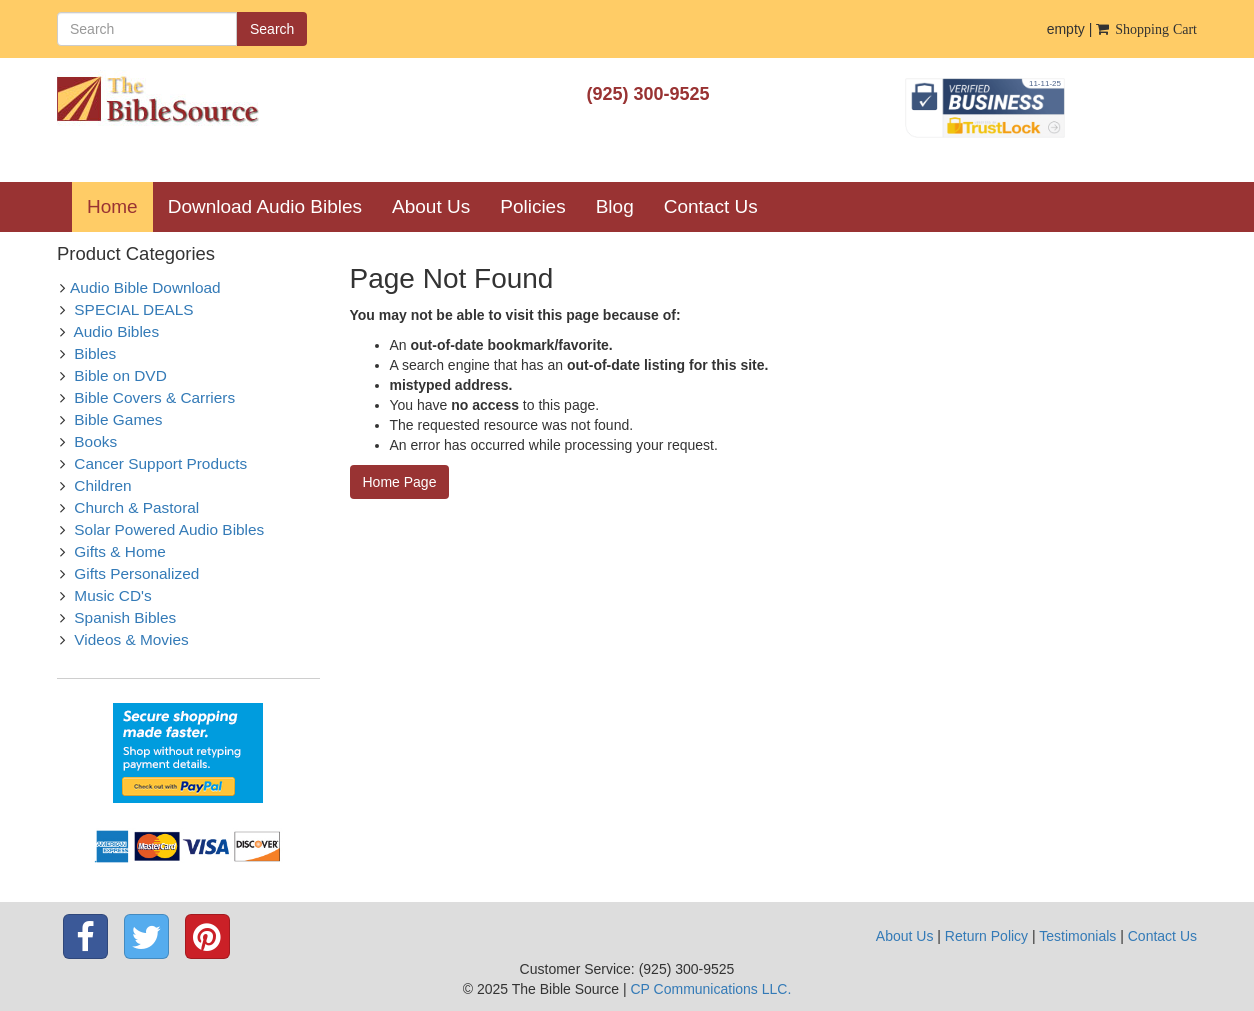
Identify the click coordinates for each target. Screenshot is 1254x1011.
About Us (431, 206)
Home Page (400, 482)
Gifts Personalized (136, 573)
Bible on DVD (120, 375)
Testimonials (1077, 936)
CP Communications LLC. (710, 989)
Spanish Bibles (125, 617)
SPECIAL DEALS (133, 309)
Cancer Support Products (160, 463)
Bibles (95, 353)
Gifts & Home (120, 551)
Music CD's (112, 595)
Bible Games (118, 419)
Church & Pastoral (136, 507)
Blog (615, 206)
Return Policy (986, 936)
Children (102, 485)
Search (272, 29)
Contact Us (711, 206)
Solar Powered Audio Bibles (169, 529)
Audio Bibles (117, 331)
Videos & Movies (131, 639)
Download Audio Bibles (265, 206)
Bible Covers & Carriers (154, 397)
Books (95, 441)
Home (120, 206)
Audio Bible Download (145, 287)
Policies (532, 206)
